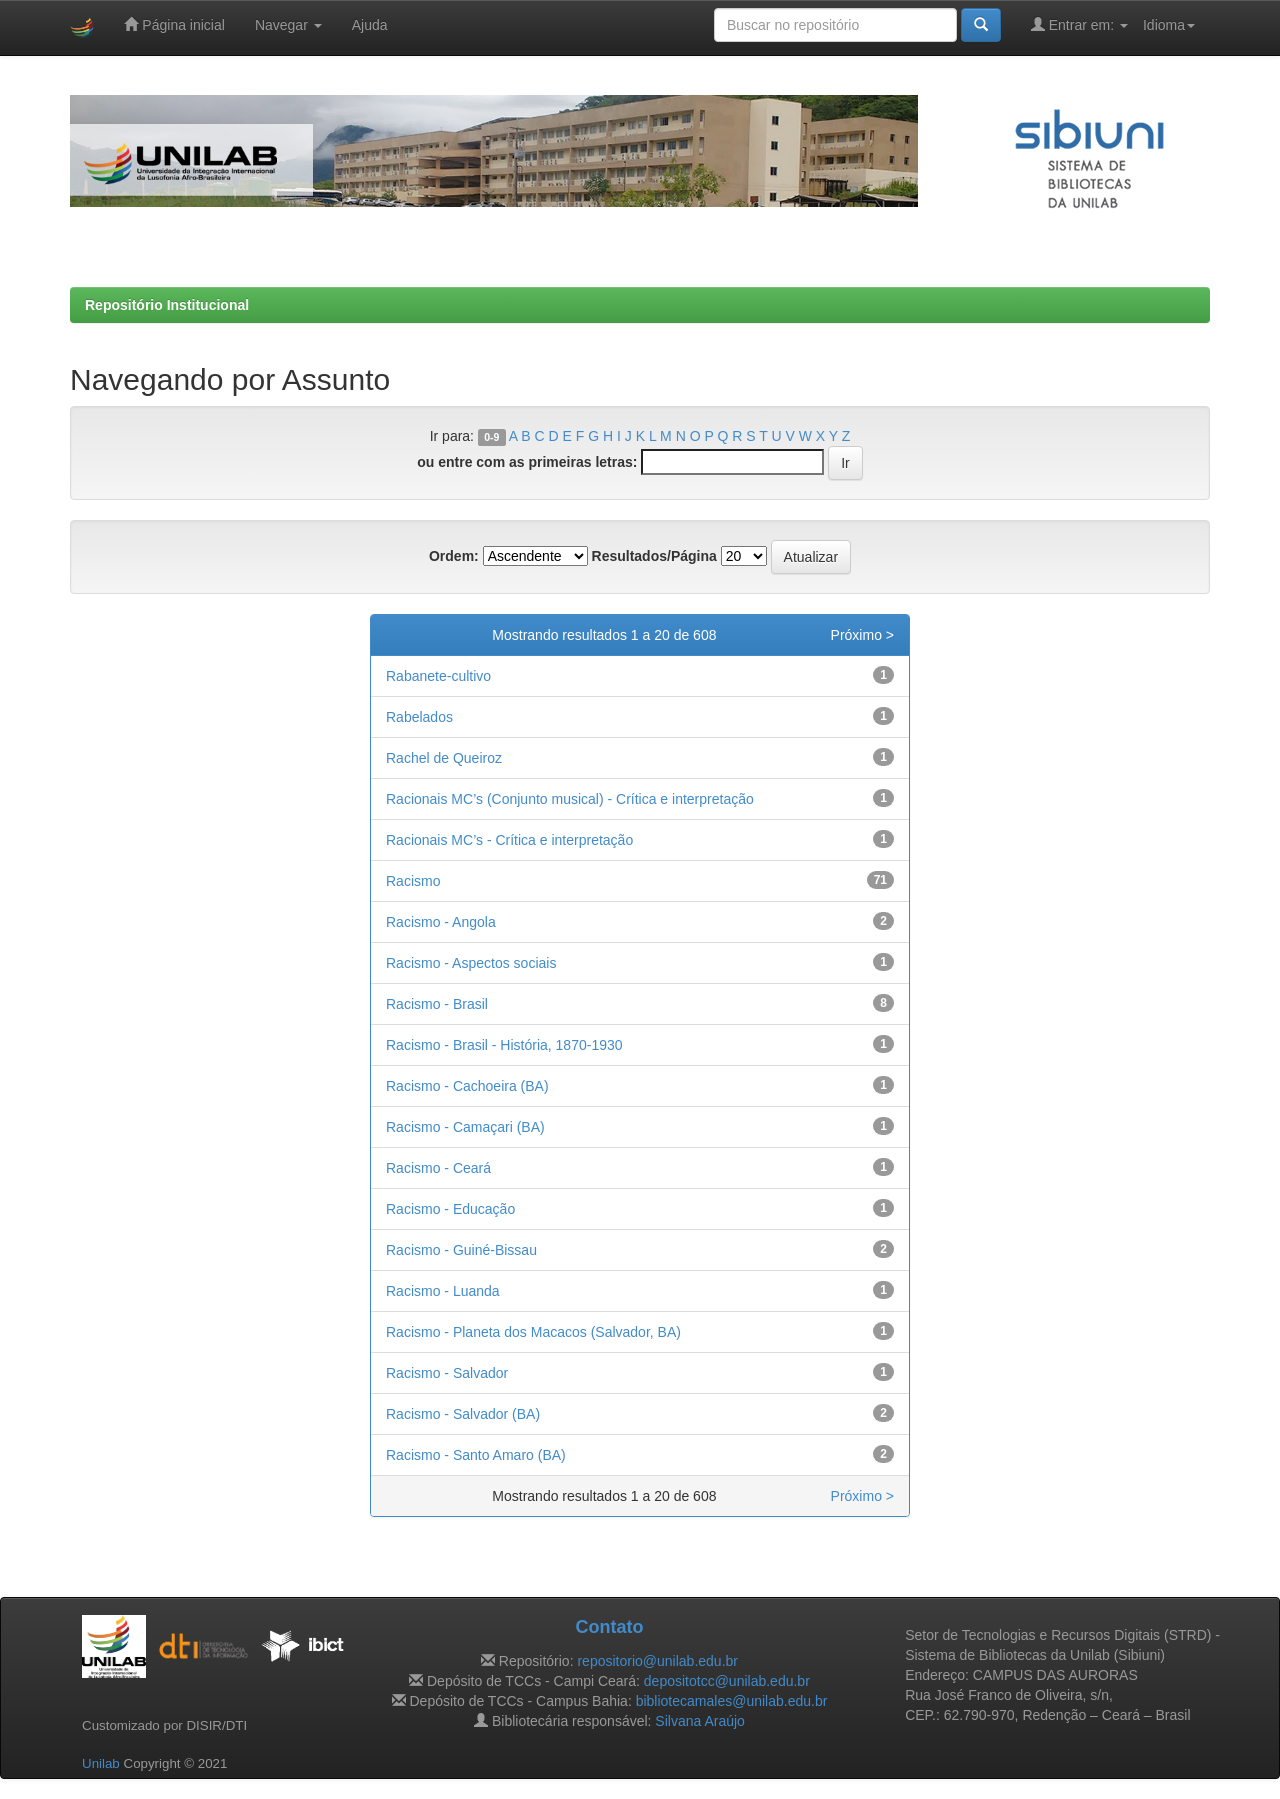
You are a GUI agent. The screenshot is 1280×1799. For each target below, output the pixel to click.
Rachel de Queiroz (444, 758)
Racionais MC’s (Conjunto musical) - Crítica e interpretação (570, 799)
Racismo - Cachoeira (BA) (467, 1086)
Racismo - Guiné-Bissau (461, 1250)
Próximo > (862, 635)
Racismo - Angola (441, 922)
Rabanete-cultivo (438, 676)
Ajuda (370, 25)
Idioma (1169, 25)
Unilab (101, 1763)
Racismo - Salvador (447, 1373)
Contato (609, 1627)
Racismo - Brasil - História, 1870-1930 (504, 1045)
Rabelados (419, 717)
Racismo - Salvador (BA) (463, 1414)
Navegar (288, 25)
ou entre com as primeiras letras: (527, 462)
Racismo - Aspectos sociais (471, 963)
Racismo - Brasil (437, 1004)
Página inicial (174, 24)
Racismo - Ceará (438, 1168)
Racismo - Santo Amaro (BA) (476, 1455)
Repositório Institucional (167, 305)
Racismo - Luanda (443, 1291)
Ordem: (454, 556)
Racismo (413, 881)
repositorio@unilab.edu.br (657, 1661)
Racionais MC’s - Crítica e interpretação (509, 840)
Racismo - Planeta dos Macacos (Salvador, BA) (533, 1332)
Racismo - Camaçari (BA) (465, 1127)
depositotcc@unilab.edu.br (727, 1681)
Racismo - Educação (450, 1209)
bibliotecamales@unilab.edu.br (732, 1701)
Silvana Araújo (700, 1721)
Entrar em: (1079, 24)
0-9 (491, 437)
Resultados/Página (654, 556)
